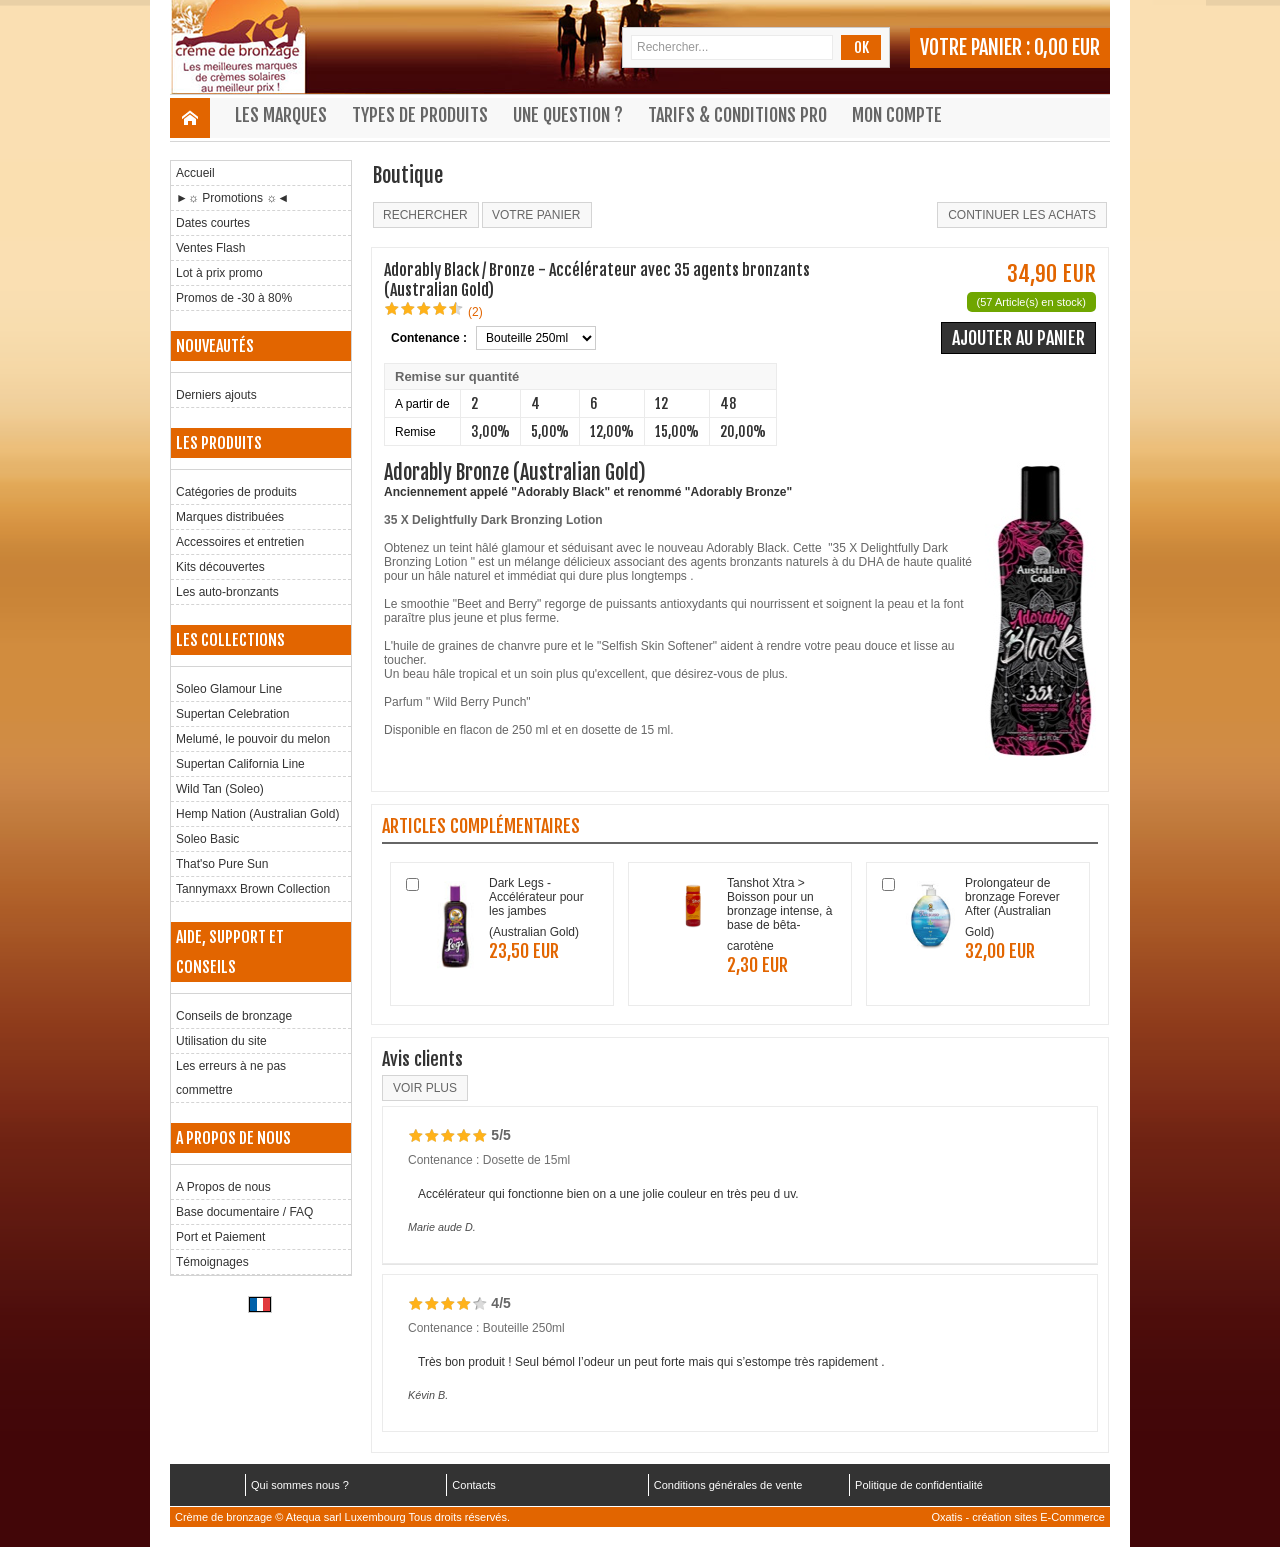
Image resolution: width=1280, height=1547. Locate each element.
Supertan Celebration (232, 714)
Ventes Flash (210, 248)
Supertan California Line (240, 764)
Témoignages (212, 1262)
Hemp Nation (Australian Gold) (257, 814)
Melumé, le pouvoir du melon (253, 739)
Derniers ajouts (216, 395)
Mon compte (897, 115)
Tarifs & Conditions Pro (737, 115)
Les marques (281, 115)
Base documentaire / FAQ (244, 1212)
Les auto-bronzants (227, 592)
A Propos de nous (223, 1187)
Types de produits (420, 115)
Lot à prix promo (219, 273)
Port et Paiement (220, 1237)
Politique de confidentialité (919, 1485)
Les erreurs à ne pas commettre (231, 1078)
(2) (475, 312)
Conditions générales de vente (728, 1485)
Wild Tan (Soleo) (220, 789)
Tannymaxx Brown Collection (253, 889)
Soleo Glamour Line (229, 689)
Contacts (473, 1485)
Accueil (195, 173)
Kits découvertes (220, 567)
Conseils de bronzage (234, 1016)
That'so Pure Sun (222, 864)
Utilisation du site (221, 1041)
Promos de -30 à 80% (234, 298)
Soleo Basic (207, 839)
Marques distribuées (230, 517)
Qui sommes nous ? (300, 1485)
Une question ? (568, 115)
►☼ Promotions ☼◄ (232, 198)
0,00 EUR (1067, 47)
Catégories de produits (236, 492)
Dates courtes (213, 223)
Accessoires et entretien (240, 542)
